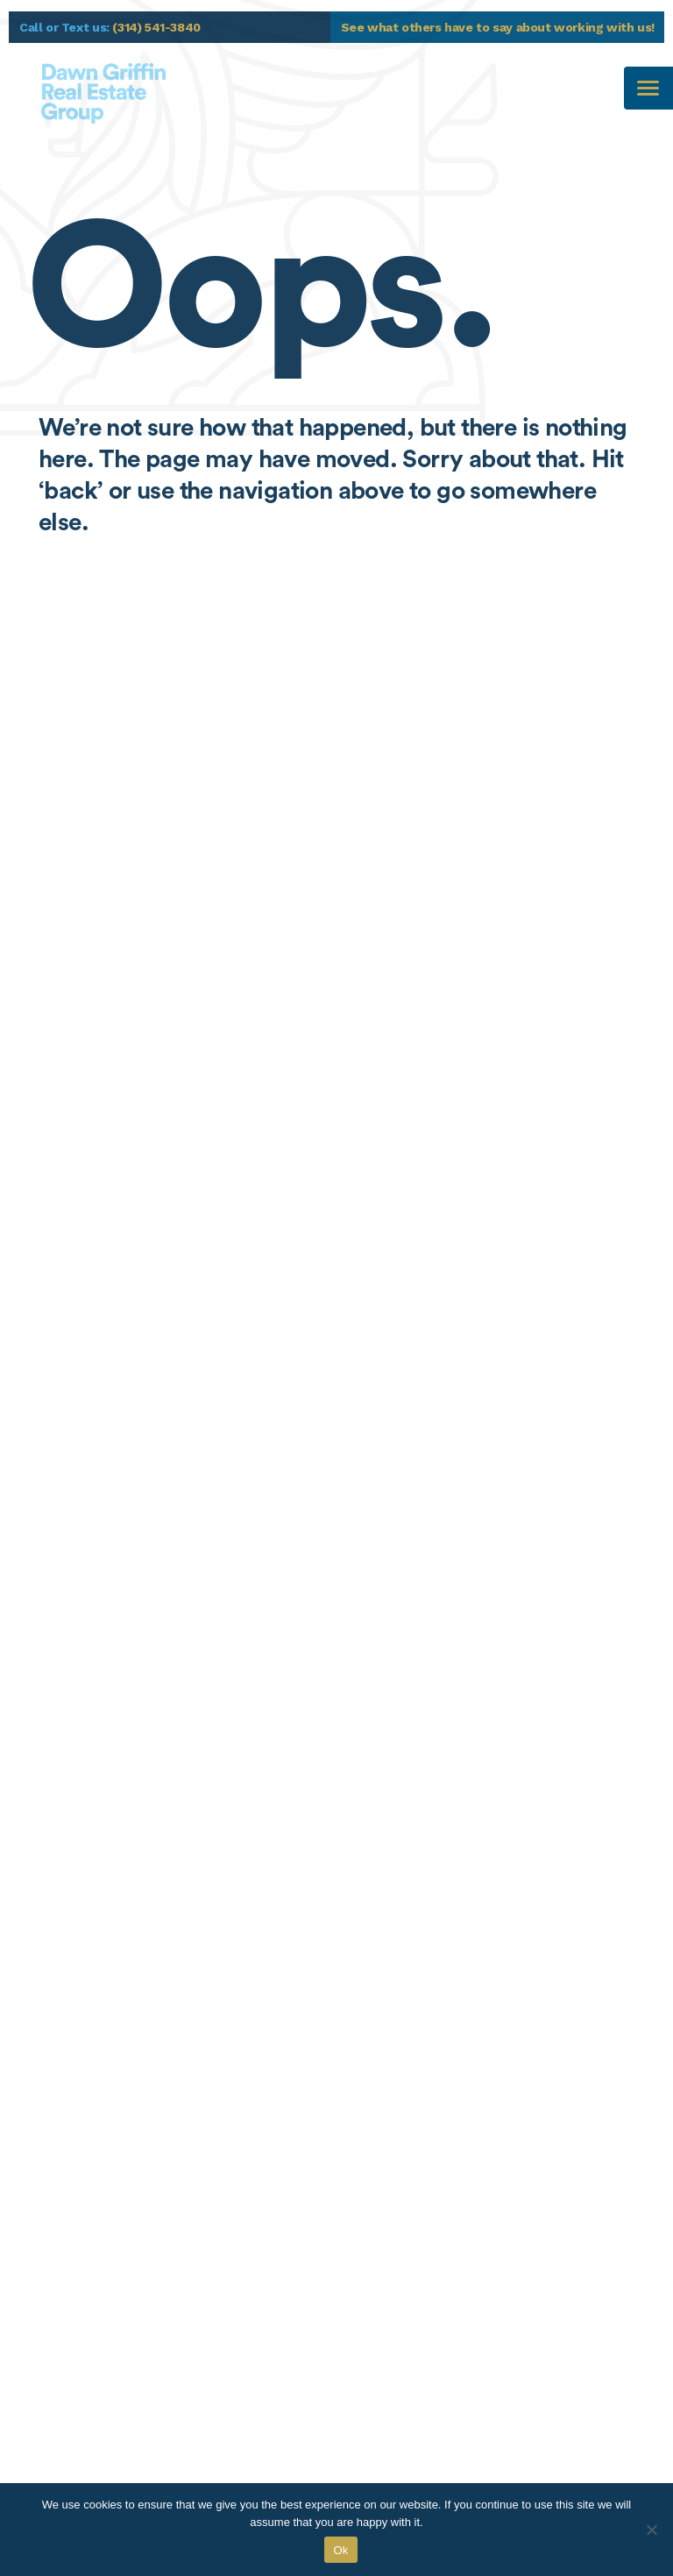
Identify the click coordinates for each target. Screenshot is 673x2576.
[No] (651, 2529)
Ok (340, 2550)
